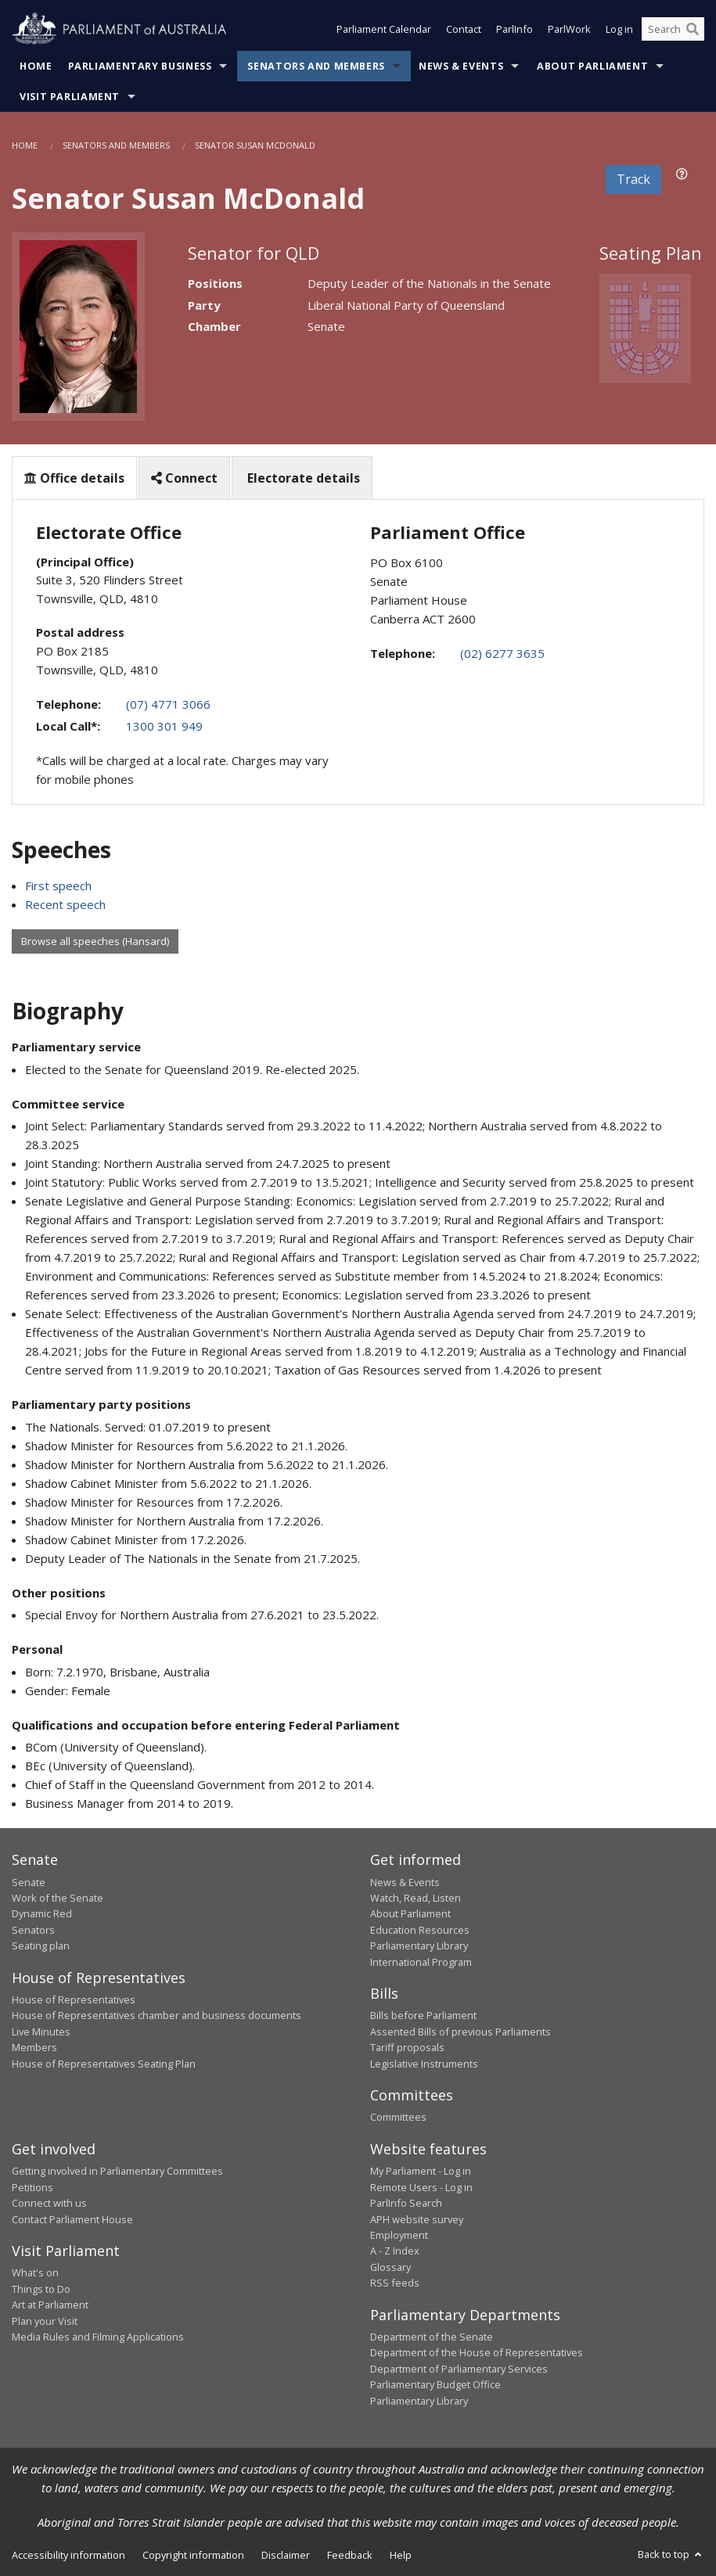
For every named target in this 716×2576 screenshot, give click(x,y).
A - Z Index (394, 2251)
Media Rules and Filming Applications (98, 2337)
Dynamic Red (42, 1913)
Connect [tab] (184, 478)
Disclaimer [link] (285, 2555)
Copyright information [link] (193, 2555)
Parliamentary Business (140, 66)
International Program (421, 1962)
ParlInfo (514, 30)
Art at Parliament (50, 2305)
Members (34, 2047)
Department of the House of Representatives (476, 2352)
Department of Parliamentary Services (459, 2369)
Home (36, 66)
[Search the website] (673, 29)
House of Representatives (73, 1999)
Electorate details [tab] (302, 478)
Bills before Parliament (423, 2015)
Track (633, 179)
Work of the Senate (57, 1898)
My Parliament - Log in (420, 2171)
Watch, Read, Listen (415, 1898)
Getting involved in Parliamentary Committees (117, 2171)
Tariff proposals (407, 2047)
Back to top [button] (671, 2554)
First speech (58, 885)
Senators (33, 1930)
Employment (399, 2235)
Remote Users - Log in (421, 2187)
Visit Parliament (70, 96)
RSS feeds (394, 2283)
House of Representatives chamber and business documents (156, 2015)
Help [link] (401, 2555)
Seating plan (41, 1945)
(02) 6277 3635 (502, 653)
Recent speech (65, 904)
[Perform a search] (692, 29)
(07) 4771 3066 (168, 704)
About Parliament (592, 66)
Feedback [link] (349, 2555)
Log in (619, 30)
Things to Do (41, 2289)
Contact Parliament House (72, 2219)
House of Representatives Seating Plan (104, 2064)
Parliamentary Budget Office (435, 2384)
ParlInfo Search (406, 2203)
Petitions (32, 2187)
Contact (463, 30)
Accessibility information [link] (68, 2555)
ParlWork (569, 30)
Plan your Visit (44, 2321)
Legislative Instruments (424, 2064)
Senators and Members (316, 66)
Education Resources (420, 1930)
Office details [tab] (74, 478)
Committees (398, 2117)
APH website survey (416, 2219)
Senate (28, 1882)
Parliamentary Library (419, 1945)
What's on (35, 2272)
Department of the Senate (431, 2337)
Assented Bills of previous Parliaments (460, 2032)
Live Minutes (41, 2032)
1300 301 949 (164, 726)
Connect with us (49, 2203)
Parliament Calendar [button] (383, 30)
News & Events (461, 66)
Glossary (390, 2267)
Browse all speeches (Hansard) (95, 941)
